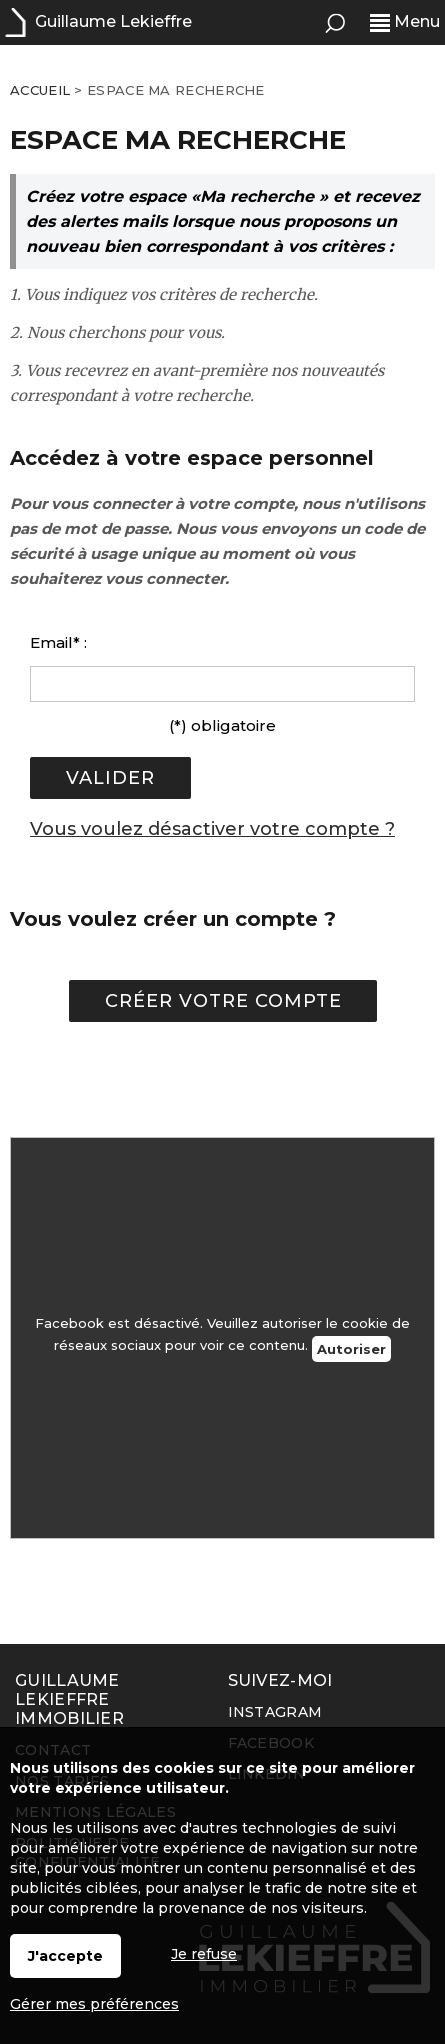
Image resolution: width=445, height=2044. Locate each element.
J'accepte (65, 1956)
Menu (405, 21)
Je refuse (204, 1954)
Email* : (58, 642)
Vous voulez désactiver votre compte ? (212, 829)
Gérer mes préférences (94, 2004)
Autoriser (351, 1349)
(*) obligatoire (222, 725)
